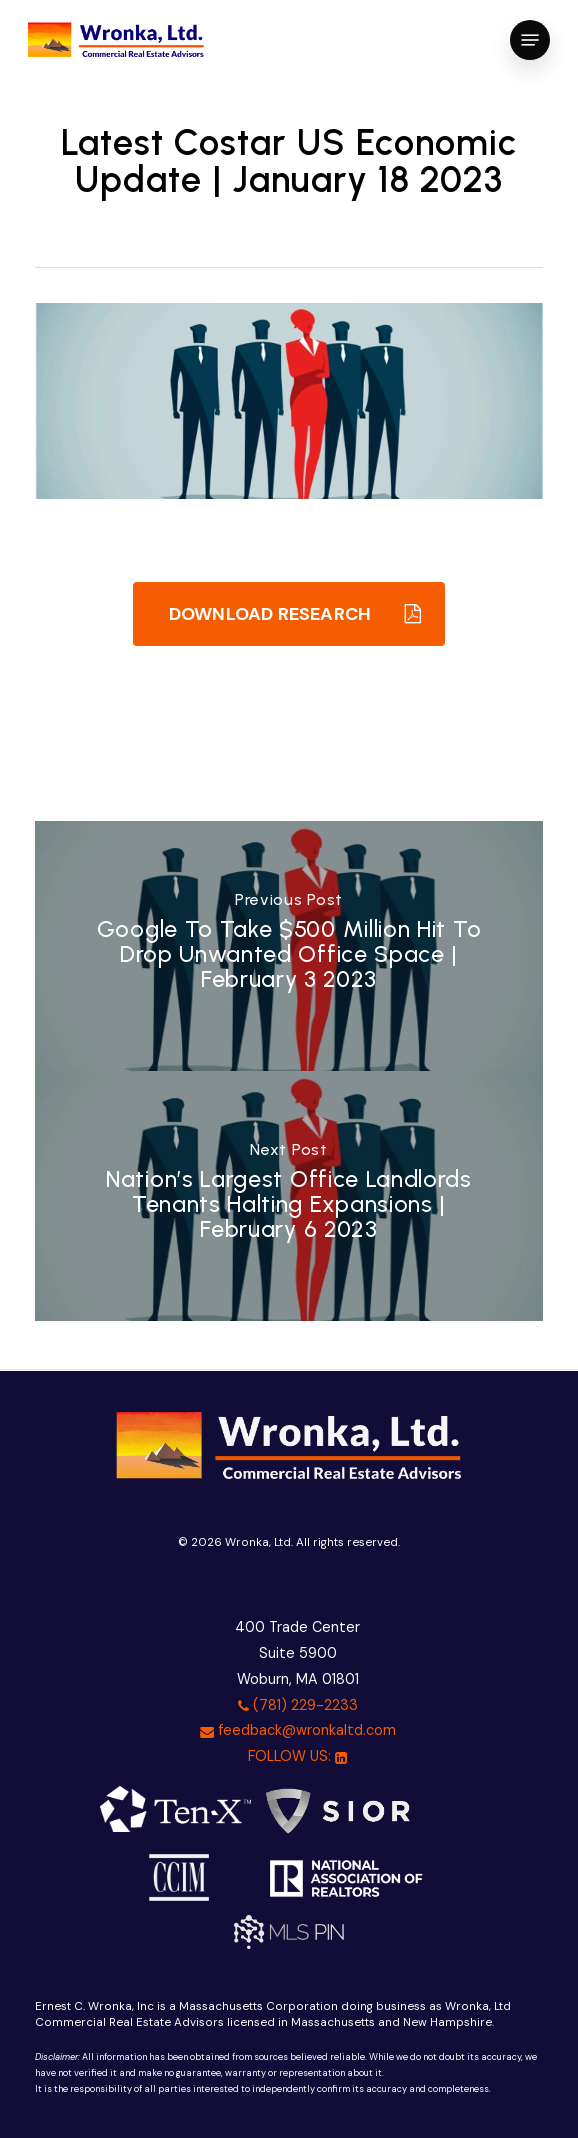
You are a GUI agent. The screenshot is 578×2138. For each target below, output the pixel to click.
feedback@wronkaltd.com (298, 1730)
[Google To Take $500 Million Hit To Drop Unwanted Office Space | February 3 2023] (289, 946)
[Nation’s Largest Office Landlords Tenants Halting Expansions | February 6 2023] (289, 1196)
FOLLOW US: (297, 1756)
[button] (530, 40)
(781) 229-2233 (298, 1705)
